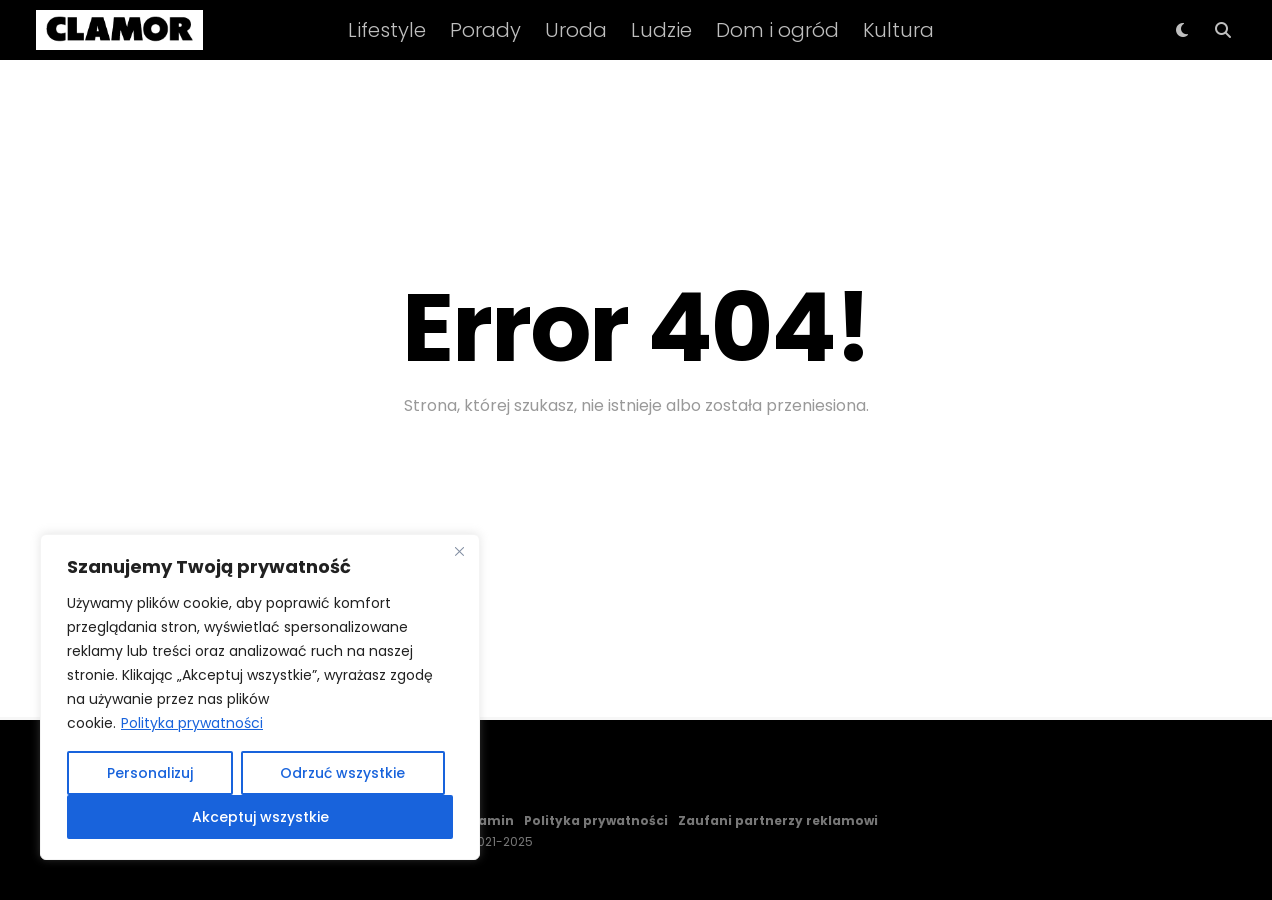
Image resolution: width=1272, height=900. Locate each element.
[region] (260, 697)
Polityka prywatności (192, 723)
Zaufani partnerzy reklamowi (778, 820)
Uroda (576, 30)
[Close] (459, 551)
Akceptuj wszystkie (260, 817)
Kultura (898, 30)
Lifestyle (387, 30)
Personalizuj (150, 773)
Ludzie (661, 30)
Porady (485, 30)
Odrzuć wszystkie (342, 773)
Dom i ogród (777, 30)
